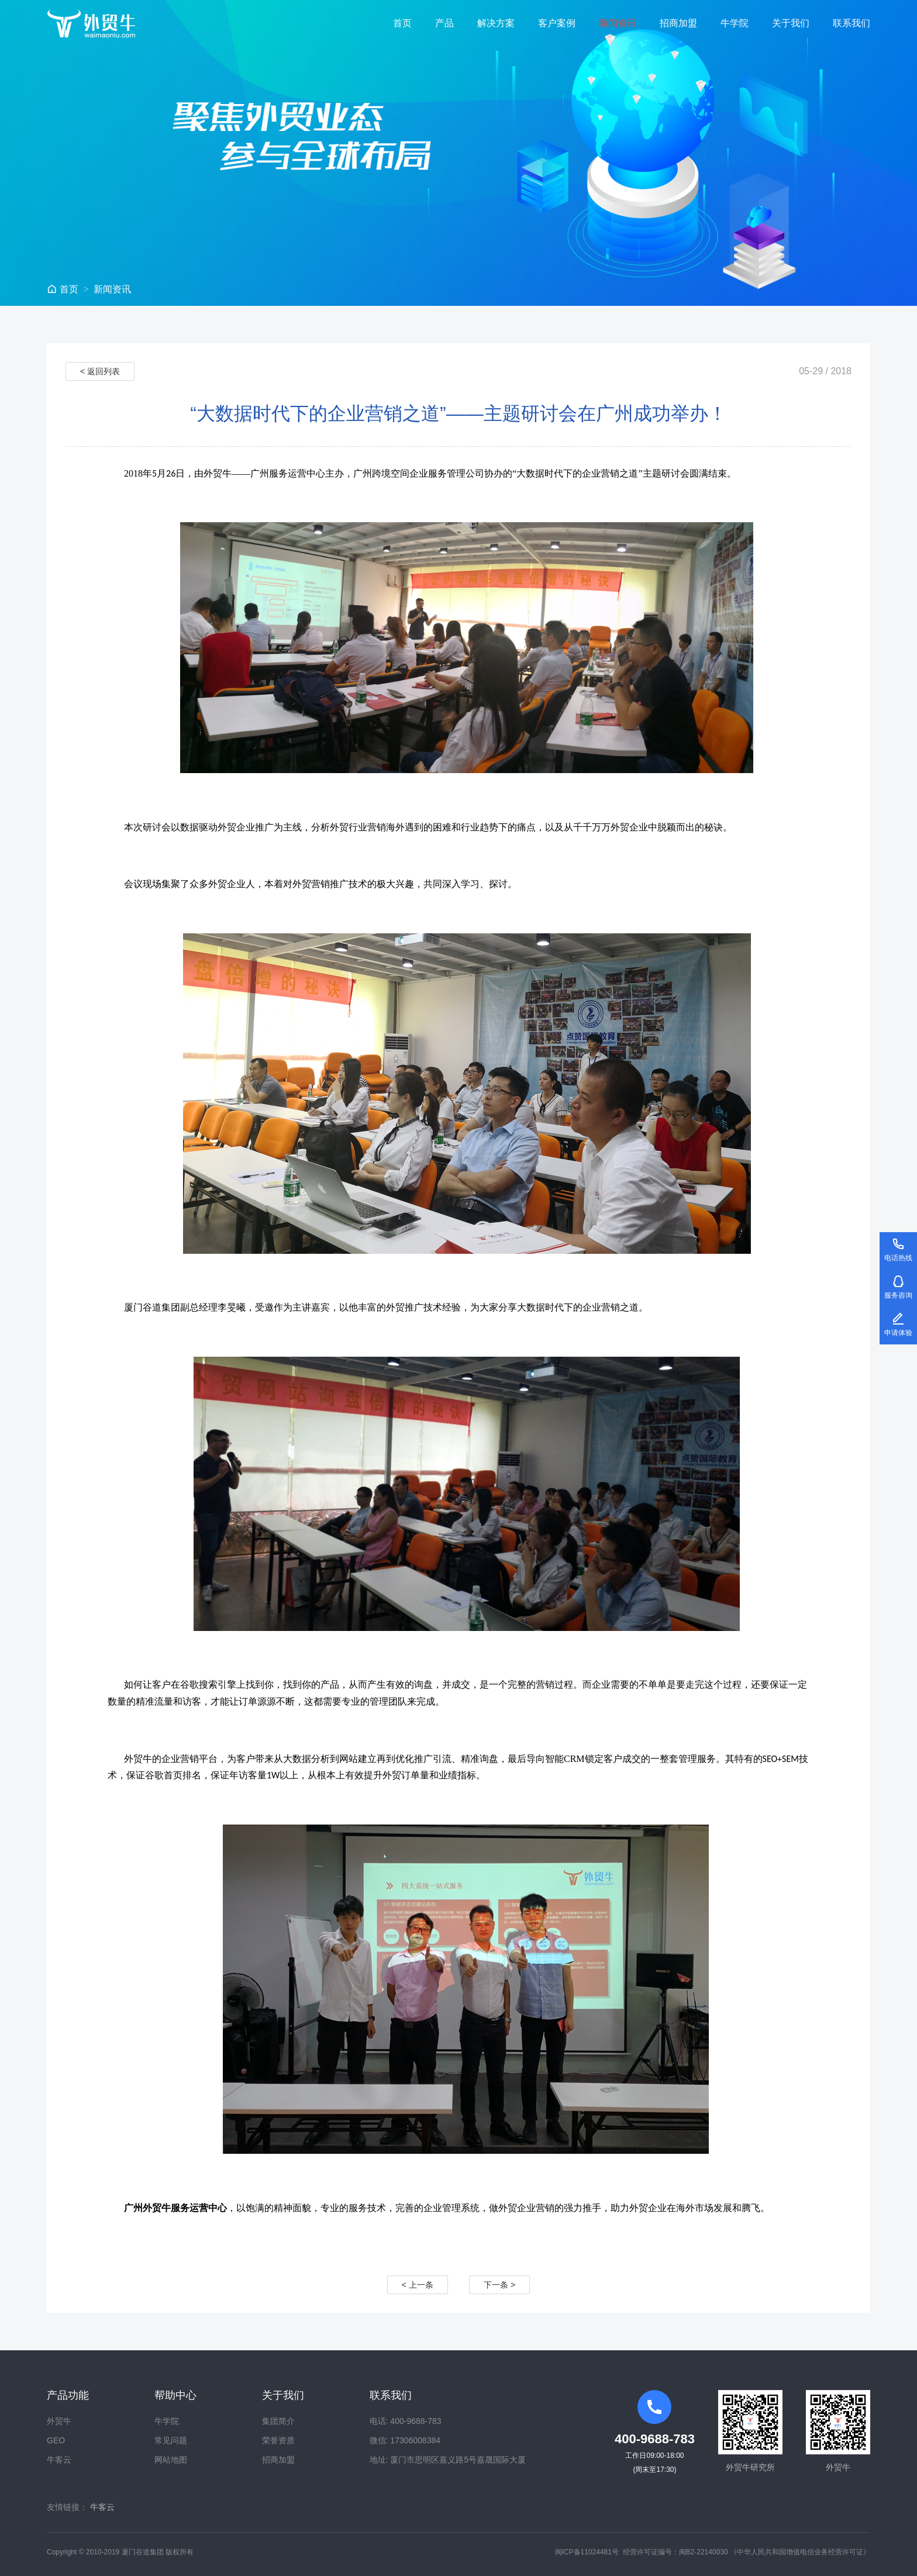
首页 (402, 23)
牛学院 (734, 23)
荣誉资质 (278, 2440)
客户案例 (556, 23)
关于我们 (790, 23)
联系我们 (851, 23)
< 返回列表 (100, 371)
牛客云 (59, 2459)
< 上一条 (417, 2284)
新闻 (112, 289)
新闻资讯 (617, 23)
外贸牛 (59, 2421)
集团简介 (278, 2421)
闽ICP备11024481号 (587, 2552)
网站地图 (170, 2459)
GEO (56, 2440)
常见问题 (170, 2440)
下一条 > (499, 2284)
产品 (444, 23)
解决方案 (496, 23)
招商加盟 (678, 23)
